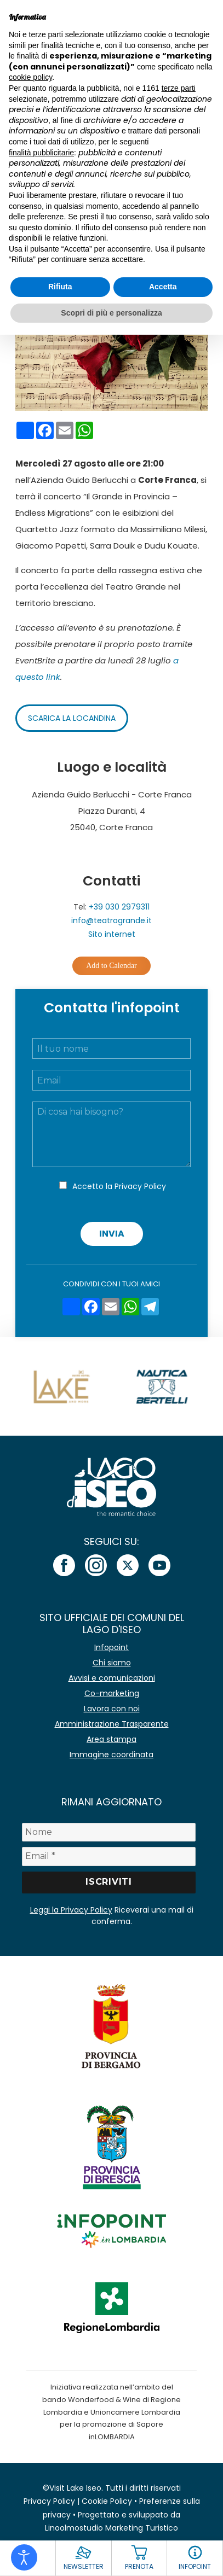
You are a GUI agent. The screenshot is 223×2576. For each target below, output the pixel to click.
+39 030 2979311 (119, 906)
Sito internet (111, 934)
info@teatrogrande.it (111, 920)
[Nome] (108, 1832)
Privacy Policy (140, 1186)
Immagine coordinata (111, 1754)
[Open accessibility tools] (24, 2557)
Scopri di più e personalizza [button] (111, 312)
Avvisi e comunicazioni (111, 1677)
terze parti (179, 88)
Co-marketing (111, 1693)
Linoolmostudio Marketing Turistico (111, 2527)
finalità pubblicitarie (41, 152)
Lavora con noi (112, 1708)
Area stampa (111, 1739)
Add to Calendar (111, 965)
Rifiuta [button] (60, 286)
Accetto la (119, 1186)
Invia (111, 1233)
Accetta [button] (163, 286)
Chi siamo (112, 1662)
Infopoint (111, 1647)
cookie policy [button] (30, 77)
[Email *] (108, 1856)
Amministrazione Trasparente (112, 1723)
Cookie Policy (107, 2501)
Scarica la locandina (72, 718)
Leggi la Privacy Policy (71, 1909)
